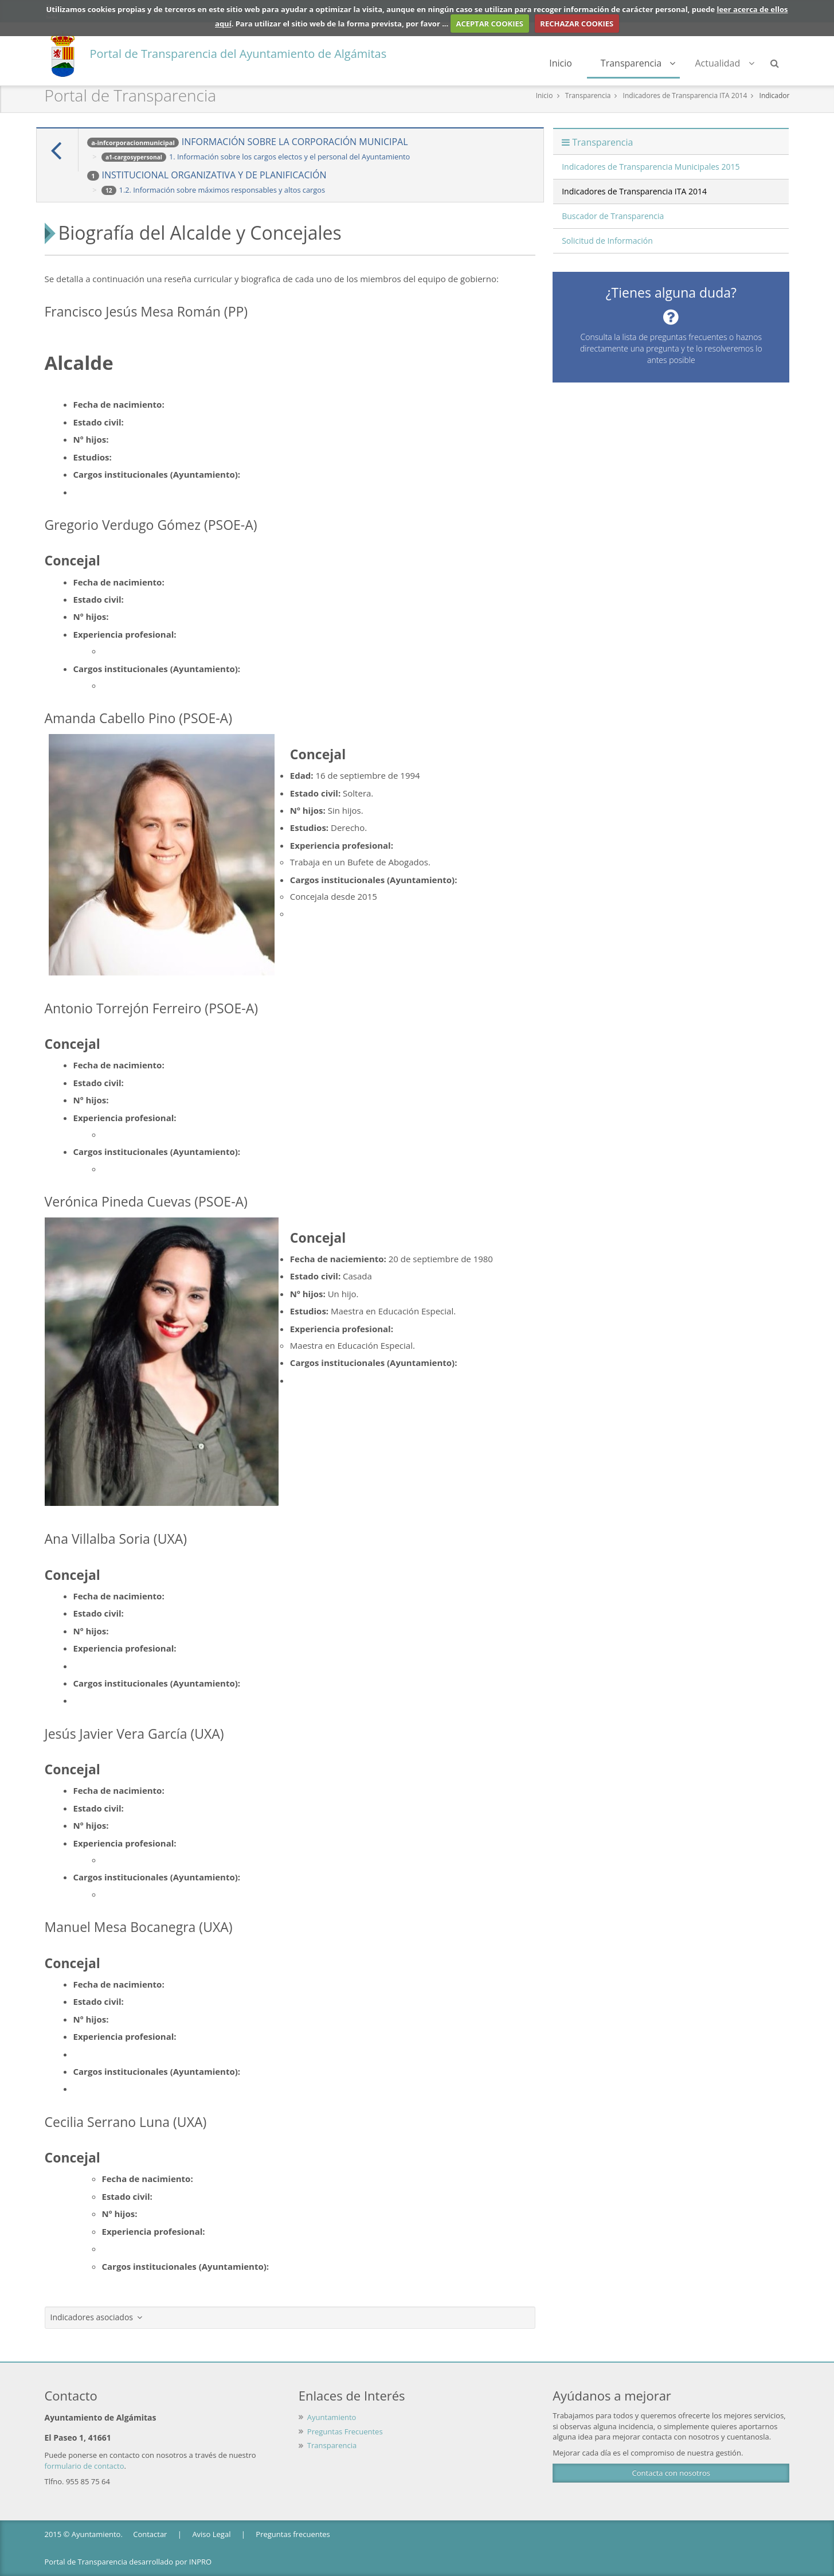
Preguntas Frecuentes (345, 2431)
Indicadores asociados (96, 2317)
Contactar (150, 2534)
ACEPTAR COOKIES (489, 23)
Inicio (560, 63)
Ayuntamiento (332, 2417)
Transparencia (638, 63)
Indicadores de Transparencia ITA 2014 (685, 95)
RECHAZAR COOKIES (576, 23)
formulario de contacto (84, 2466)
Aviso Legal (211, 2534)
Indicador (774, 95)
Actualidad (724, 63)
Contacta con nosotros (671, 2473)
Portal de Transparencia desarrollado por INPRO (128, 2562)
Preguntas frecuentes (293, 2534)
